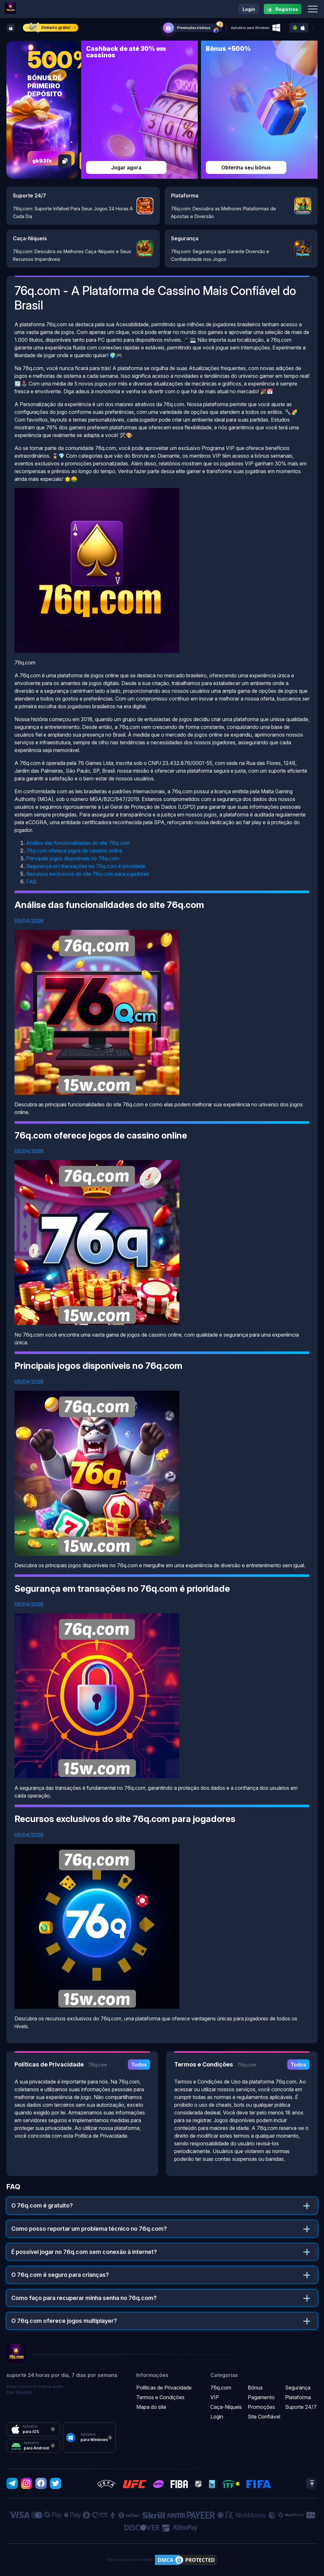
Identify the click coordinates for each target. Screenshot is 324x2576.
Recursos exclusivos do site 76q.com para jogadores (87, 874)
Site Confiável (264, 2416)
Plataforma (298, 2397)
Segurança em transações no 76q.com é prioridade (85, 866)
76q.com (220, 2387)
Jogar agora (126, 167)
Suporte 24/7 (301, 2407)
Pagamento (261, 2397)
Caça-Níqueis (226, 2407)
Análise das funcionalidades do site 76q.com (78, 843)
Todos (139, 2064)
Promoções (261, 2407)
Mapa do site (151, 2407)
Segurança (297, 2387)
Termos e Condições (160, 2397)
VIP (214, 2397)
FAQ (31, 881)
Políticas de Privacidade (164, 2387)
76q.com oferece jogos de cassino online (74, 850)
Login (249, 9)
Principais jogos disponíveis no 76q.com (72, 858)
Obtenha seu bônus (246, 167)
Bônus (255, 2387)
